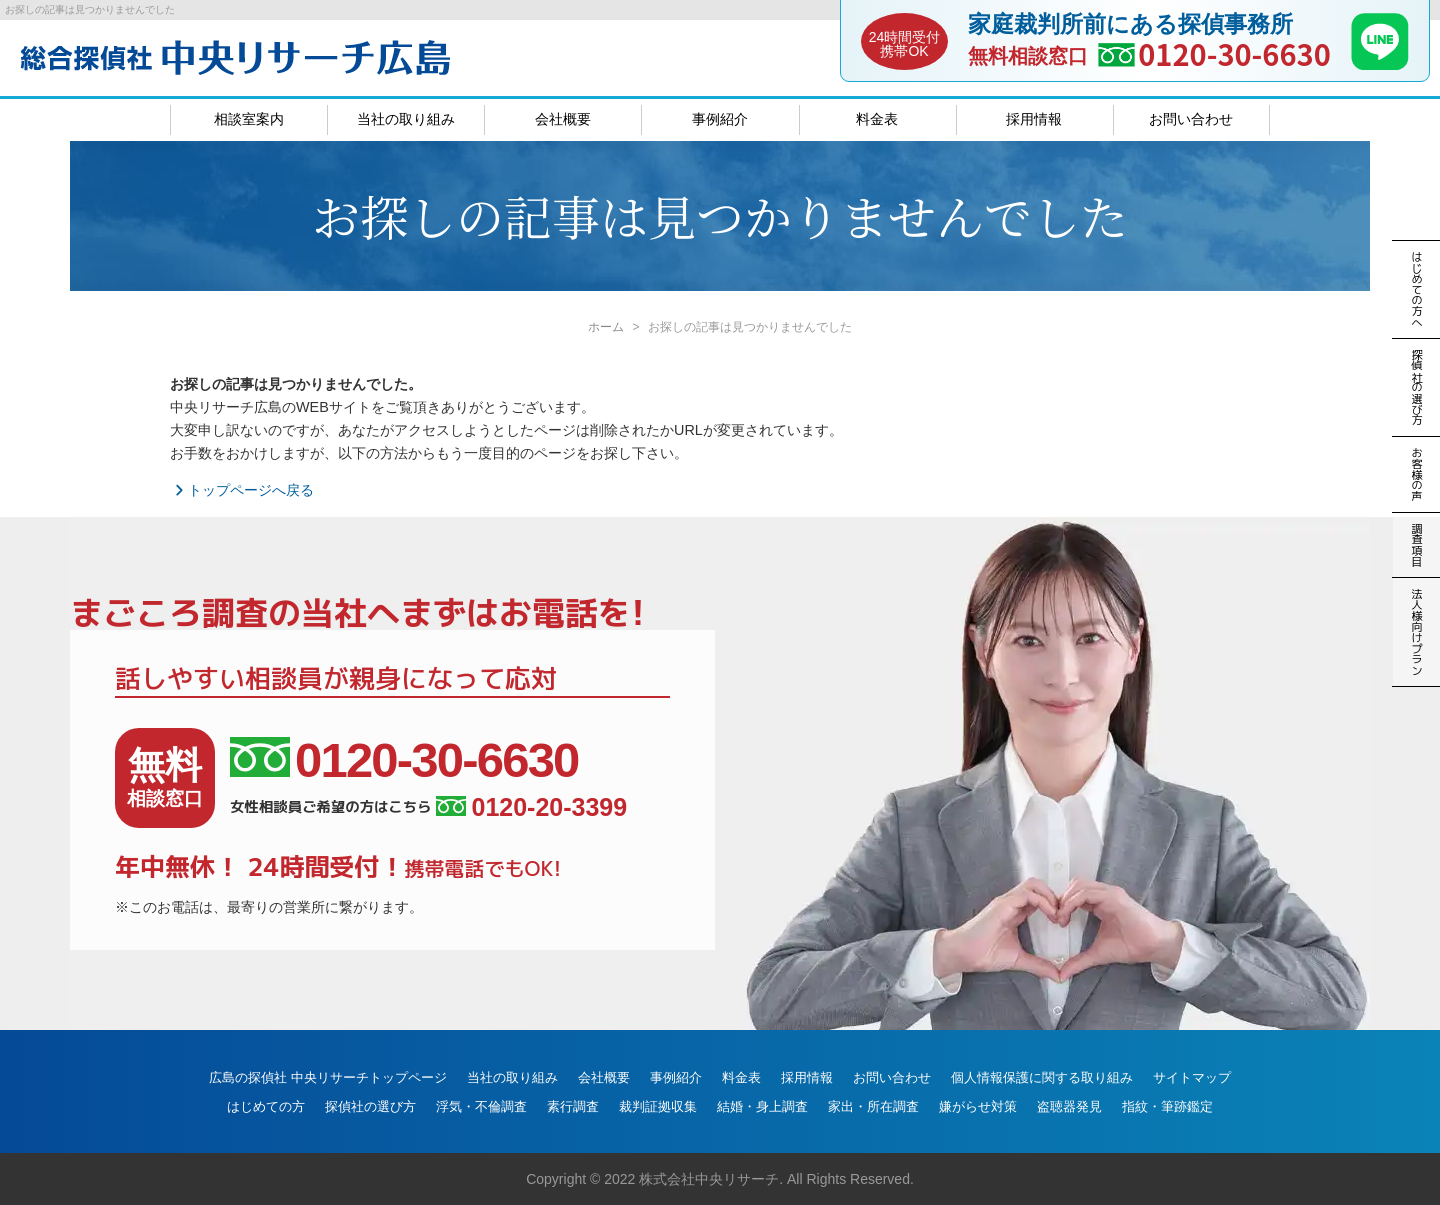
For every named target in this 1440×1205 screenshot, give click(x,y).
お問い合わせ (1191, 119)
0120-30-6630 (1234, 53)
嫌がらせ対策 (978, 1106)
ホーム (606, 327)
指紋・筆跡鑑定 (1167, 1106)
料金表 (877, 119)
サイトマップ (1192, 1077)
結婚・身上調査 (762, 1106)
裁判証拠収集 (658, 1106)
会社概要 (563, 119)
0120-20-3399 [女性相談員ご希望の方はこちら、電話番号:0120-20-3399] (531, 807)
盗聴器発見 (1069, 1106)
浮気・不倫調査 (481, 1106)
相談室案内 (249, 119)
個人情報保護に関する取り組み (1042, 1077)
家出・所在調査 (873, 1106)
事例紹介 (720, 119)
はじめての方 (266, 1106)
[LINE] (1380, 64)
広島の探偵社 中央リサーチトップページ (328, 1077)
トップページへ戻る (242, 490)
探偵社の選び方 (370, 1106)
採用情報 (1034, 119)
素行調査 (573, 1106)
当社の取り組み (406, 119)
